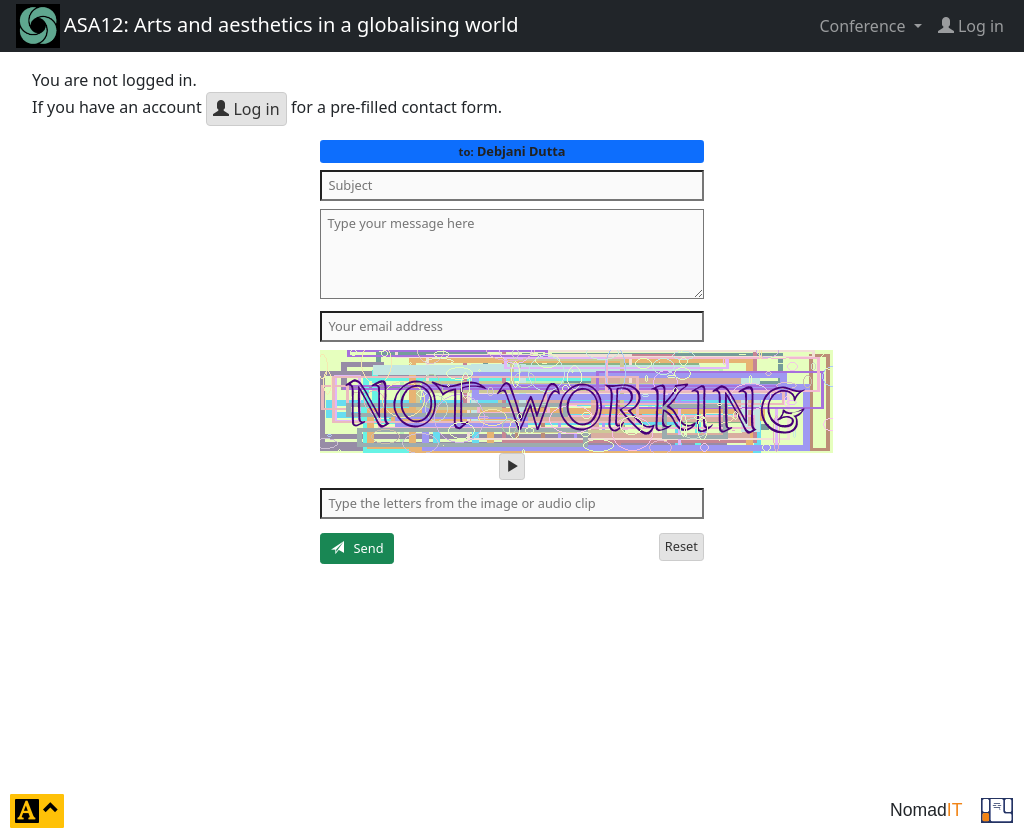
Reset (681, 546)
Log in (246, 109)
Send (357, 548)
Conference (864, 26)
